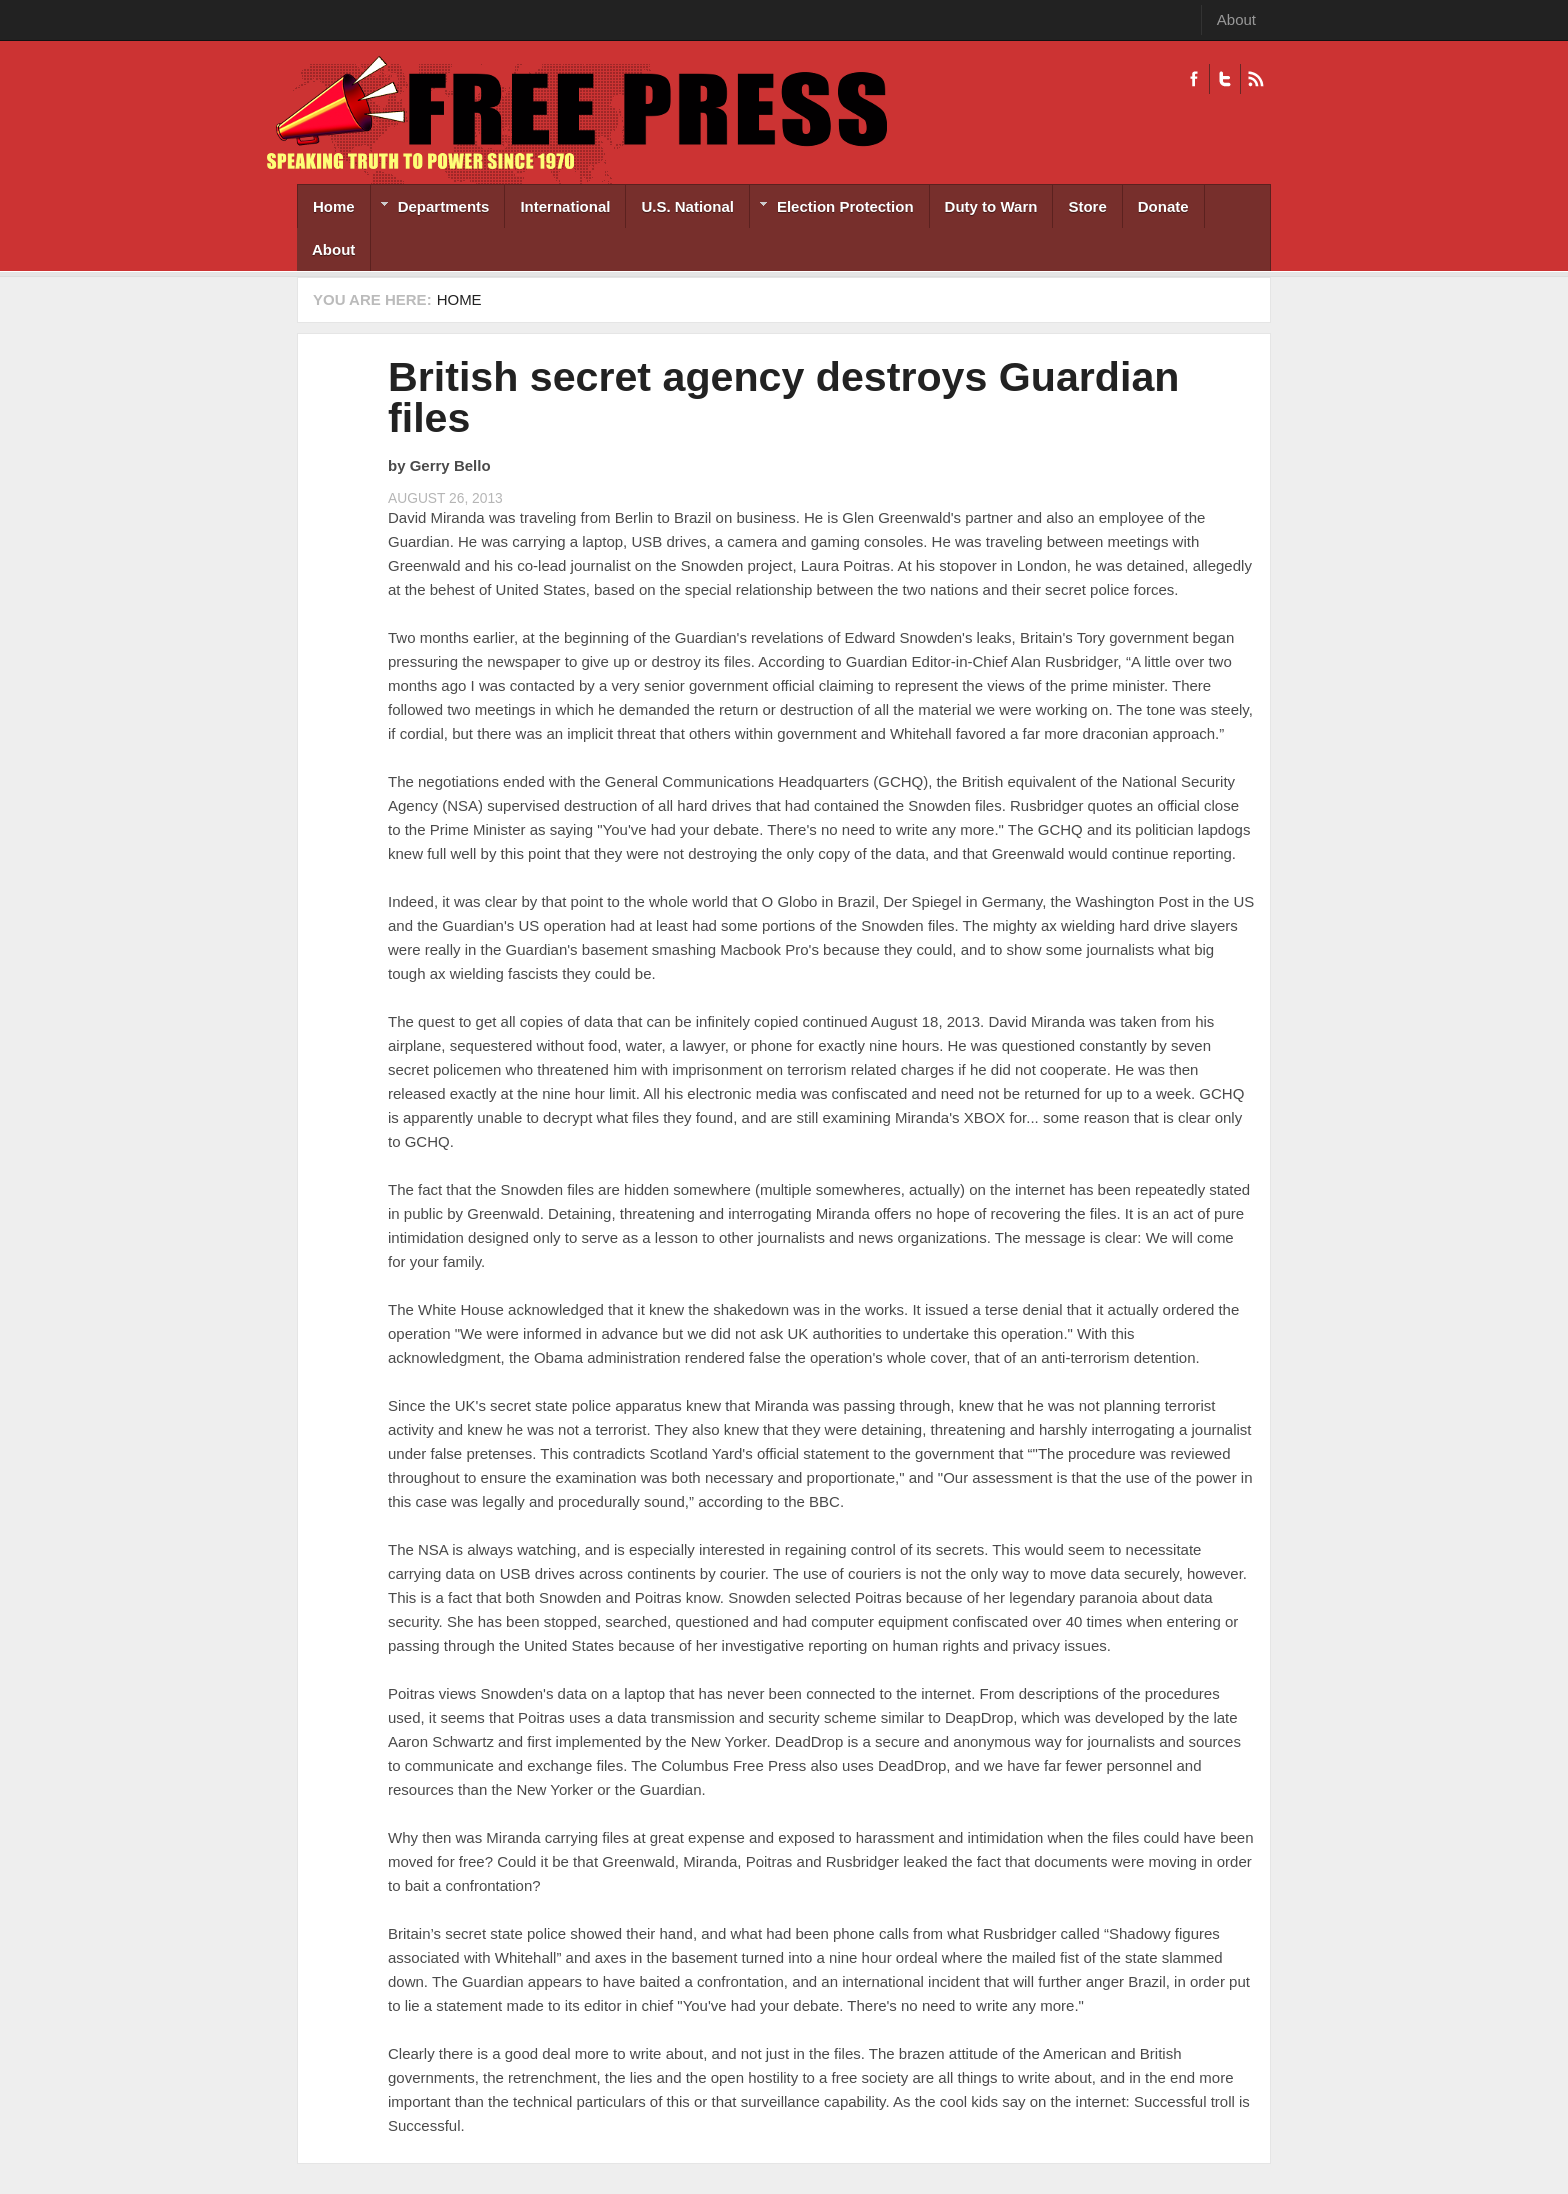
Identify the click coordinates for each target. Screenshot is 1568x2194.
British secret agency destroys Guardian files (783, 397)
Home (334, 206)
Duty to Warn (991, 206)
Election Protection (832, 208)
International (565, 206)
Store (1087, 206)
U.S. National (687, 206)
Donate (1163, 206)
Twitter (1224, 79)
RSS (1255, 79)
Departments (430, 208)
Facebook (1194, 79)
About (1236, 19)
